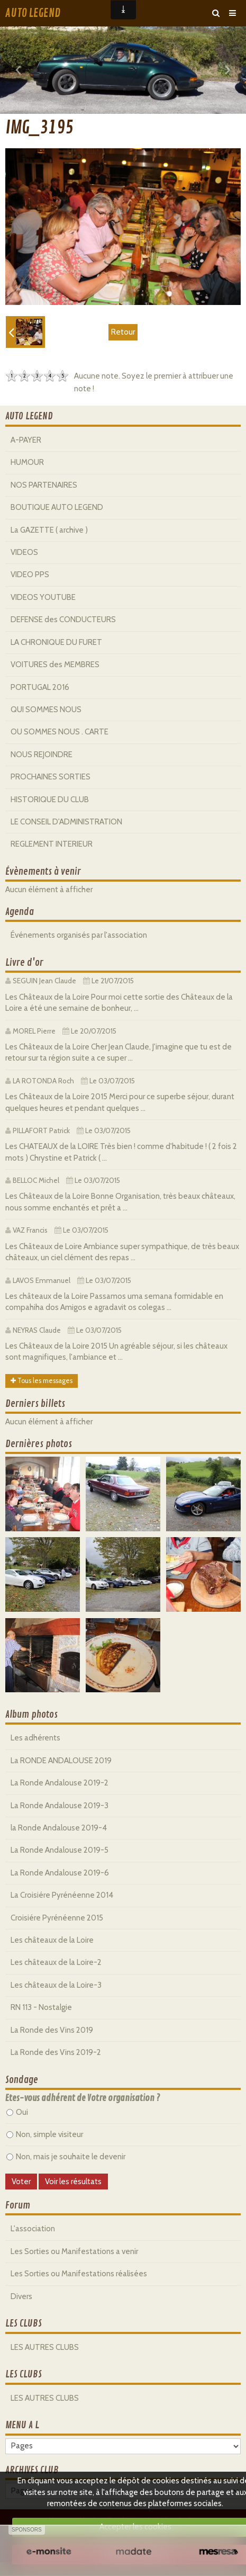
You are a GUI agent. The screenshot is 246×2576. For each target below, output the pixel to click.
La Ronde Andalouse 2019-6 (60, 1873)
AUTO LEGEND (32, 13)
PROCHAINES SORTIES (50, 777)
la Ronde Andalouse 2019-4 (59, 1828)
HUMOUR (27, 462)
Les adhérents (35, 1738)
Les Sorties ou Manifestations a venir (74, 2251)
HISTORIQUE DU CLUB (50, 799)
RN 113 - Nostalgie (41, 2007)
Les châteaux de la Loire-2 (56, 1962)
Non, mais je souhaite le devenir (65, 2156)
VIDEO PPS (30, 574)
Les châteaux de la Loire (52, 1940)
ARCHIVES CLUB (32, 2470)
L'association (33, 2228)
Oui (17, 2112)
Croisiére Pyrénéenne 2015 (57, 1918)
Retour (123, 332)
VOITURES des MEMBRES (55, 664)
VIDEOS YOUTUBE (43, 597)
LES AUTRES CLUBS (45, 2347)
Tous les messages (41, 1381)
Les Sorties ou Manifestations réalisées (79, 2273)
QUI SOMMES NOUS (46, 709)
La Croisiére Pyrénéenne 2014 (62, 1895)
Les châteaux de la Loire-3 (56, 1985)
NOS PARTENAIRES (44, 485)
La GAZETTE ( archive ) (49, 530)
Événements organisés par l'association (79, 935)
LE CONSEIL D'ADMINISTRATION (66, 822)
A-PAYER (26, 440)
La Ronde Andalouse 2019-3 (59, 1805)
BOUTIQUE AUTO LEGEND (57, 507)
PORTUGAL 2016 (40, 687)
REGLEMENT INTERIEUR (52, 844)
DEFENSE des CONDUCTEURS (63, 619)
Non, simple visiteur (44, 2134)
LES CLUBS (23, 2323)
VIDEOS (24, 552)
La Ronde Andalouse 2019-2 (59, 1783)
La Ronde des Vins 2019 (52, 2030)
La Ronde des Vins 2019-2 (56, 2052)
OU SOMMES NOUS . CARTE (59, 732)
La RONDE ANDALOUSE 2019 (61, 1760)
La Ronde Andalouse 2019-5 (59, 1850)
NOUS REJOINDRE (41, 754)
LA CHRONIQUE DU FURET (56, 642)
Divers (21, 2296)
